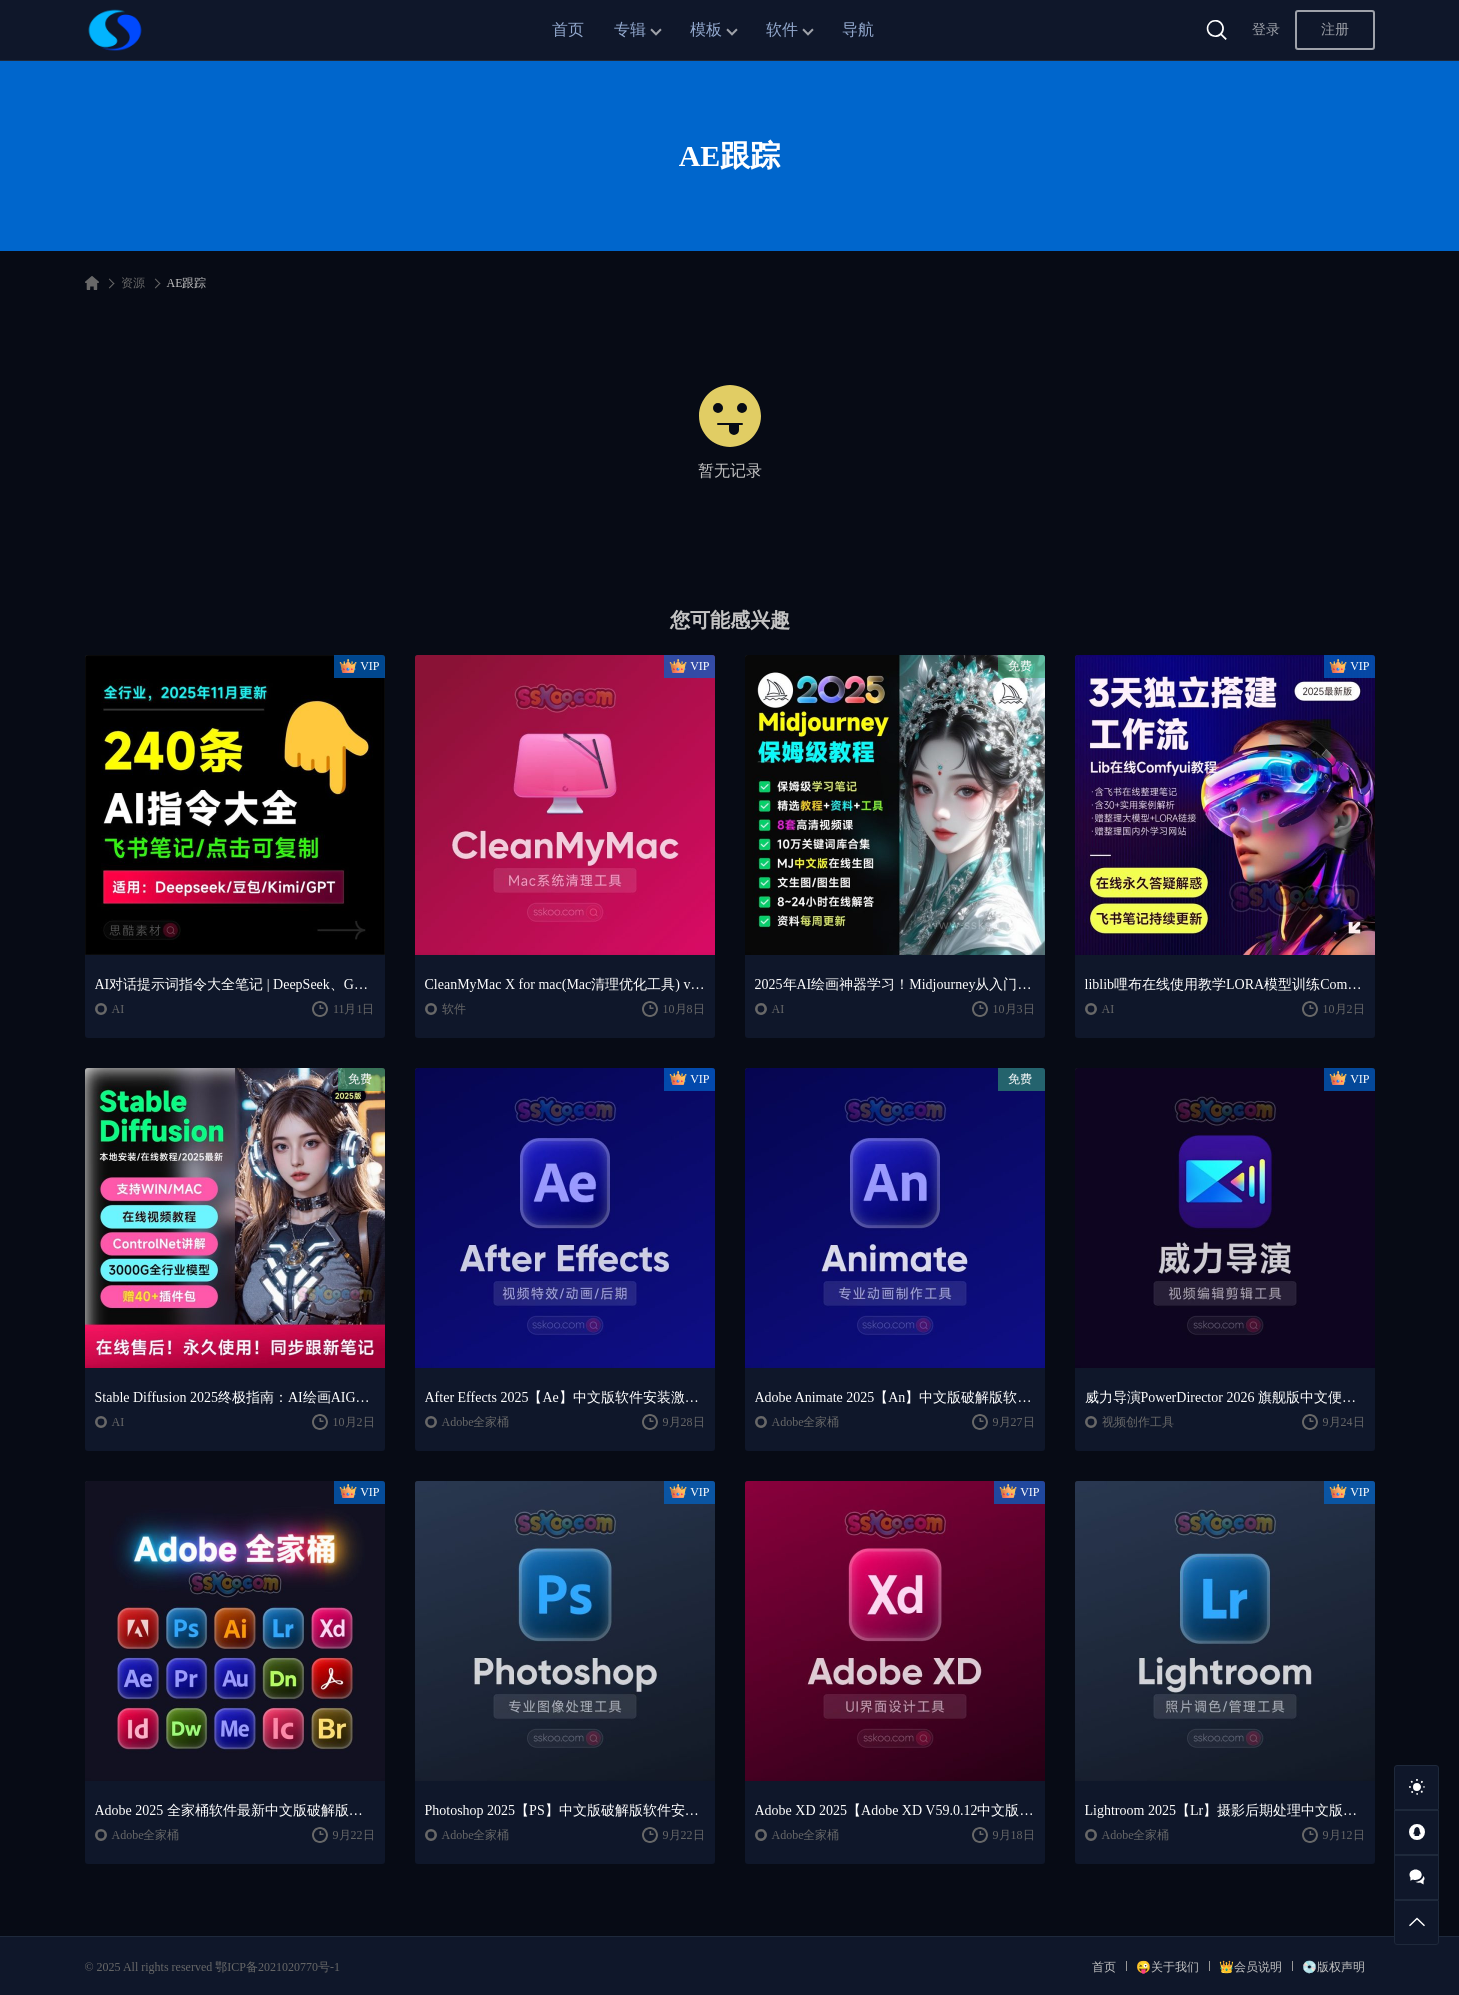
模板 (706, 29)
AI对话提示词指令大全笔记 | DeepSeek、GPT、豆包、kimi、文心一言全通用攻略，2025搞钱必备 (235, 984)
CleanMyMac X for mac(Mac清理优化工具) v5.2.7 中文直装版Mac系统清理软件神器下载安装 (565, 984)
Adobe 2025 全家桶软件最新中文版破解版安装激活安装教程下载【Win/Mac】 (235, 1810)
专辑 (630, 29)
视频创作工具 (1138, 1422)
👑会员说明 (1250, 1967)
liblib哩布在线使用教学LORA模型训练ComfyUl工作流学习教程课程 (1225, 984)
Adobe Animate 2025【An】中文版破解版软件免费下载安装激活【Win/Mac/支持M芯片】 (895, 1397)
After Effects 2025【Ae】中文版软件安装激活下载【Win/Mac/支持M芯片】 (565, 1397)
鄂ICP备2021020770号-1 (277, 1967)
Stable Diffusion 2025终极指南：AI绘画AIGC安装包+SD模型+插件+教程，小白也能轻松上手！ (235, 1397)
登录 (1266, 29)
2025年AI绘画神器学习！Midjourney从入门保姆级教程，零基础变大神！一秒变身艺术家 (895, 984)
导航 (858, 29)
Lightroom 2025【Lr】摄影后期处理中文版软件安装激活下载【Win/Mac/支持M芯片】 (1225, 1810)
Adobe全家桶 (476, 1422)
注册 (1335, 29)
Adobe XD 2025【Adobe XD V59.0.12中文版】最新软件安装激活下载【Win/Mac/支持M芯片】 (895, 1810)
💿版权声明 (1333, 1967)
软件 (782, 29)
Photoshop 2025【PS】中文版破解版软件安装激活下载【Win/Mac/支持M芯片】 (565, 1810)
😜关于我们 (1167, 1967)
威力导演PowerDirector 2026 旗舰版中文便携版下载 (1225, 1397)
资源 (133, 283)
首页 (568, 29)
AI (118, 1009)
